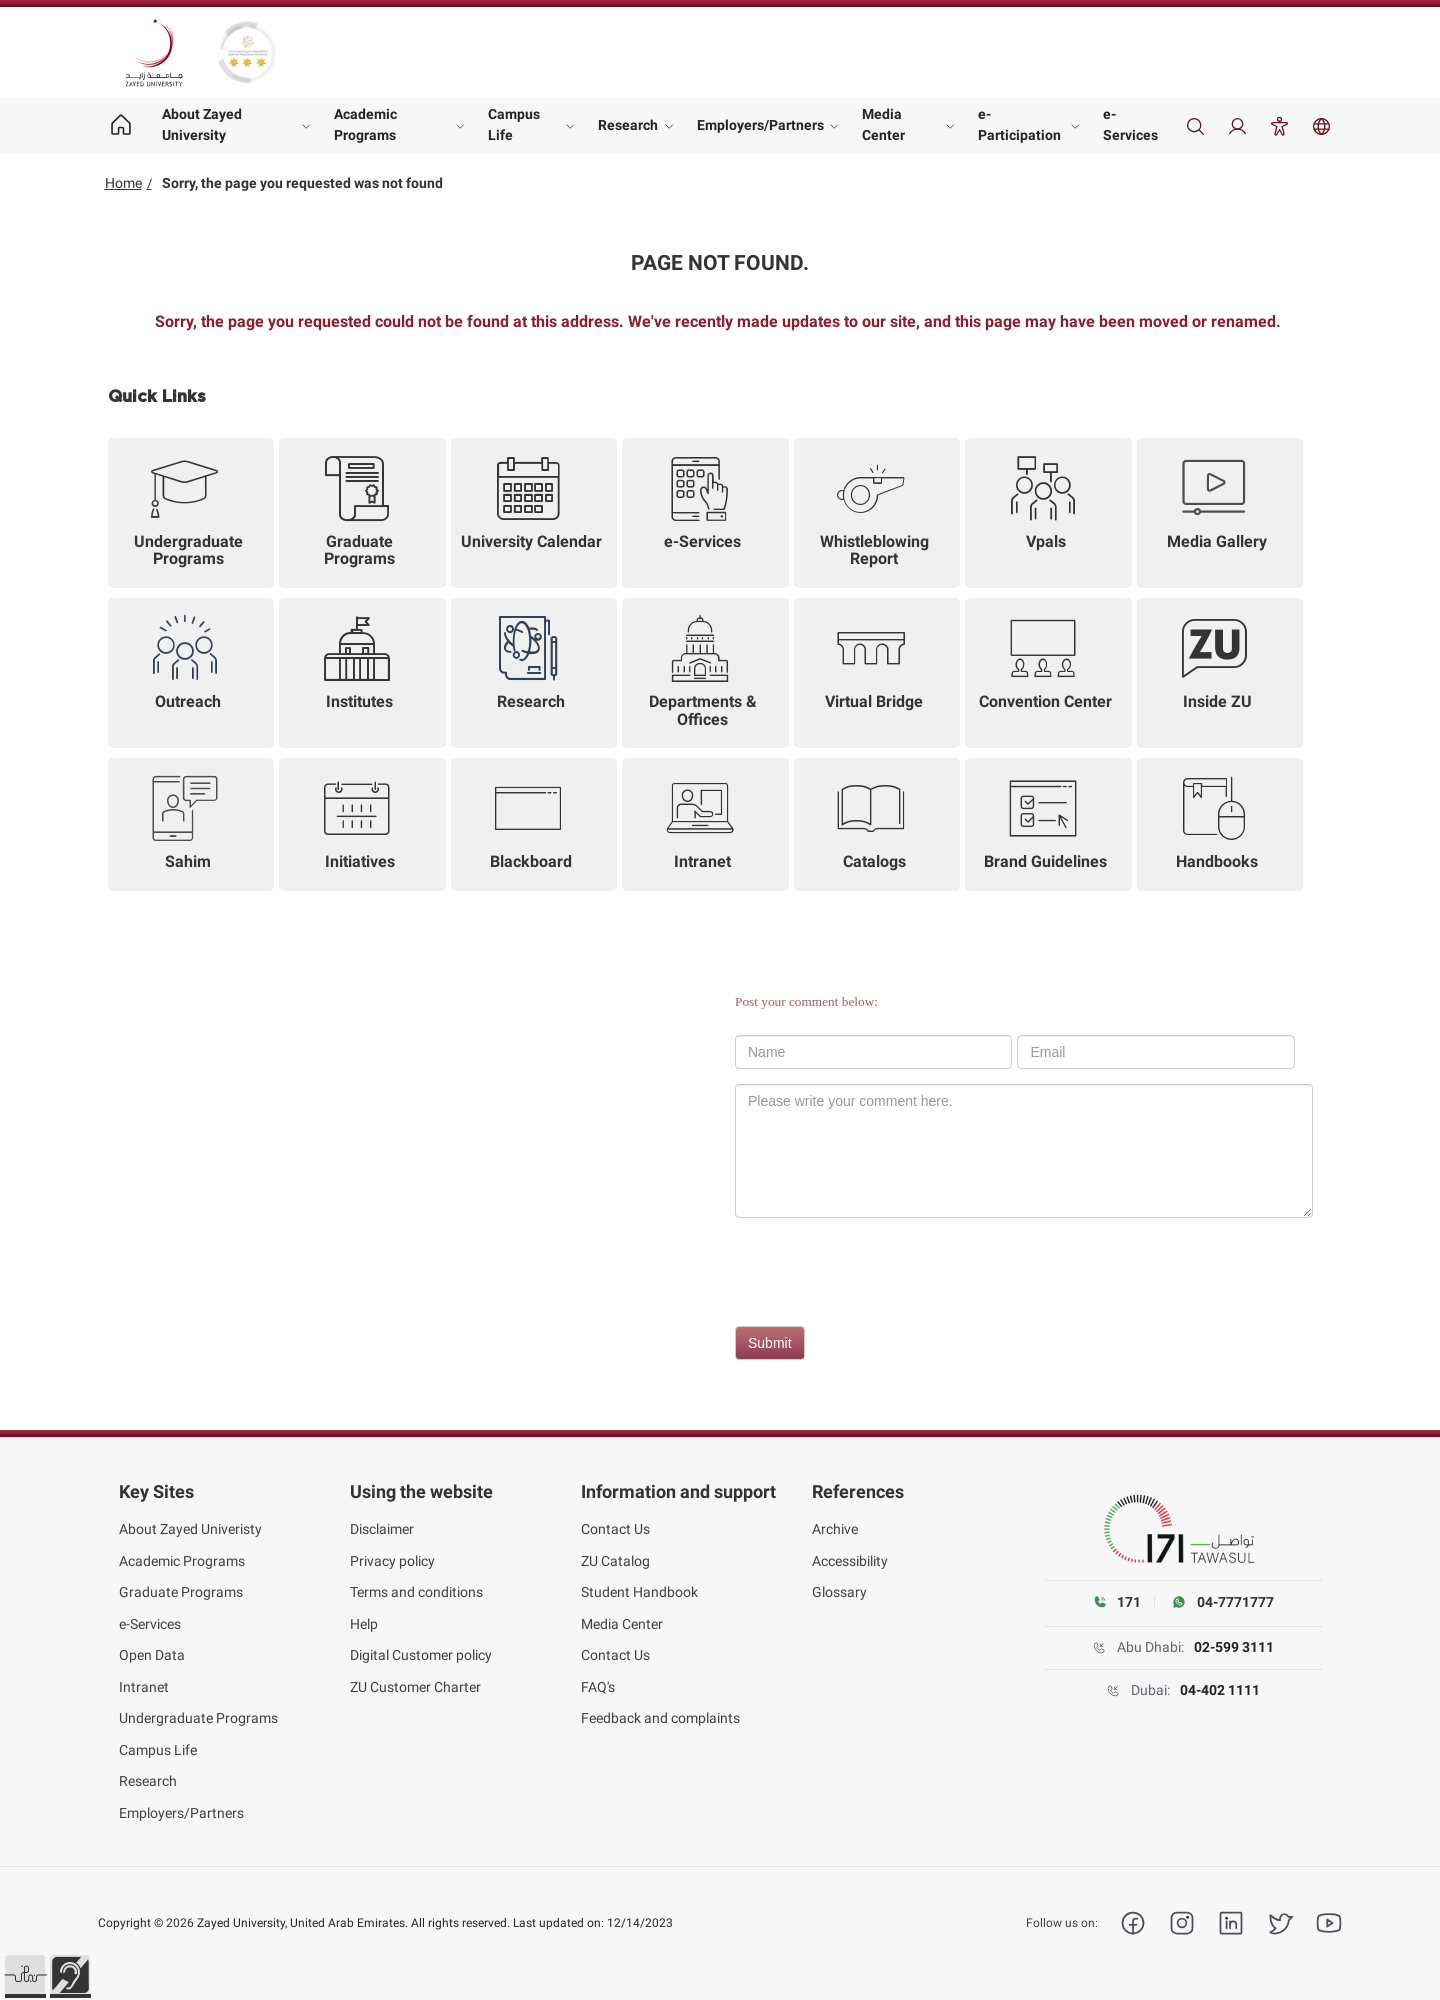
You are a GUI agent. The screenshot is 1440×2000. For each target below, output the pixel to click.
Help (364, 1624)
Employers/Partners (760, 125)
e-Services (1130, 124)
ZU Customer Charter (415, 1687)
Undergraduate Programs (198, 1718)
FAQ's (598, 1687)
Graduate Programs (181, 1592)
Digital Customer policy (421, 1655)
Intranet (144, 1687)
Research (628, 125)
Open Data (152, 1655)
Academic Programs (365, 124)
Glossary (839, 1592)
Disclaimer (382, 1529)
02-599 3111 (1234, 1647)
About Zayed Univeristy (190, 1529)
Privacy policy (392, 1561)
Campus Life (514, 124)
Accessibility (850, 1561)
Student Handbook (639, 1592)
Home (123, 183)
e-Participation (1019, 124)
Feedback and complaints (660, 1718)
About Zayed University (202, 124)
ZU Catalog (615, 1561)
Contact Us (615, 1529)
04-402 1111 (1220, 1690)
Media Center (883, 124)
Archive (835, 1529)
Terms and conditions (416, 1592)
